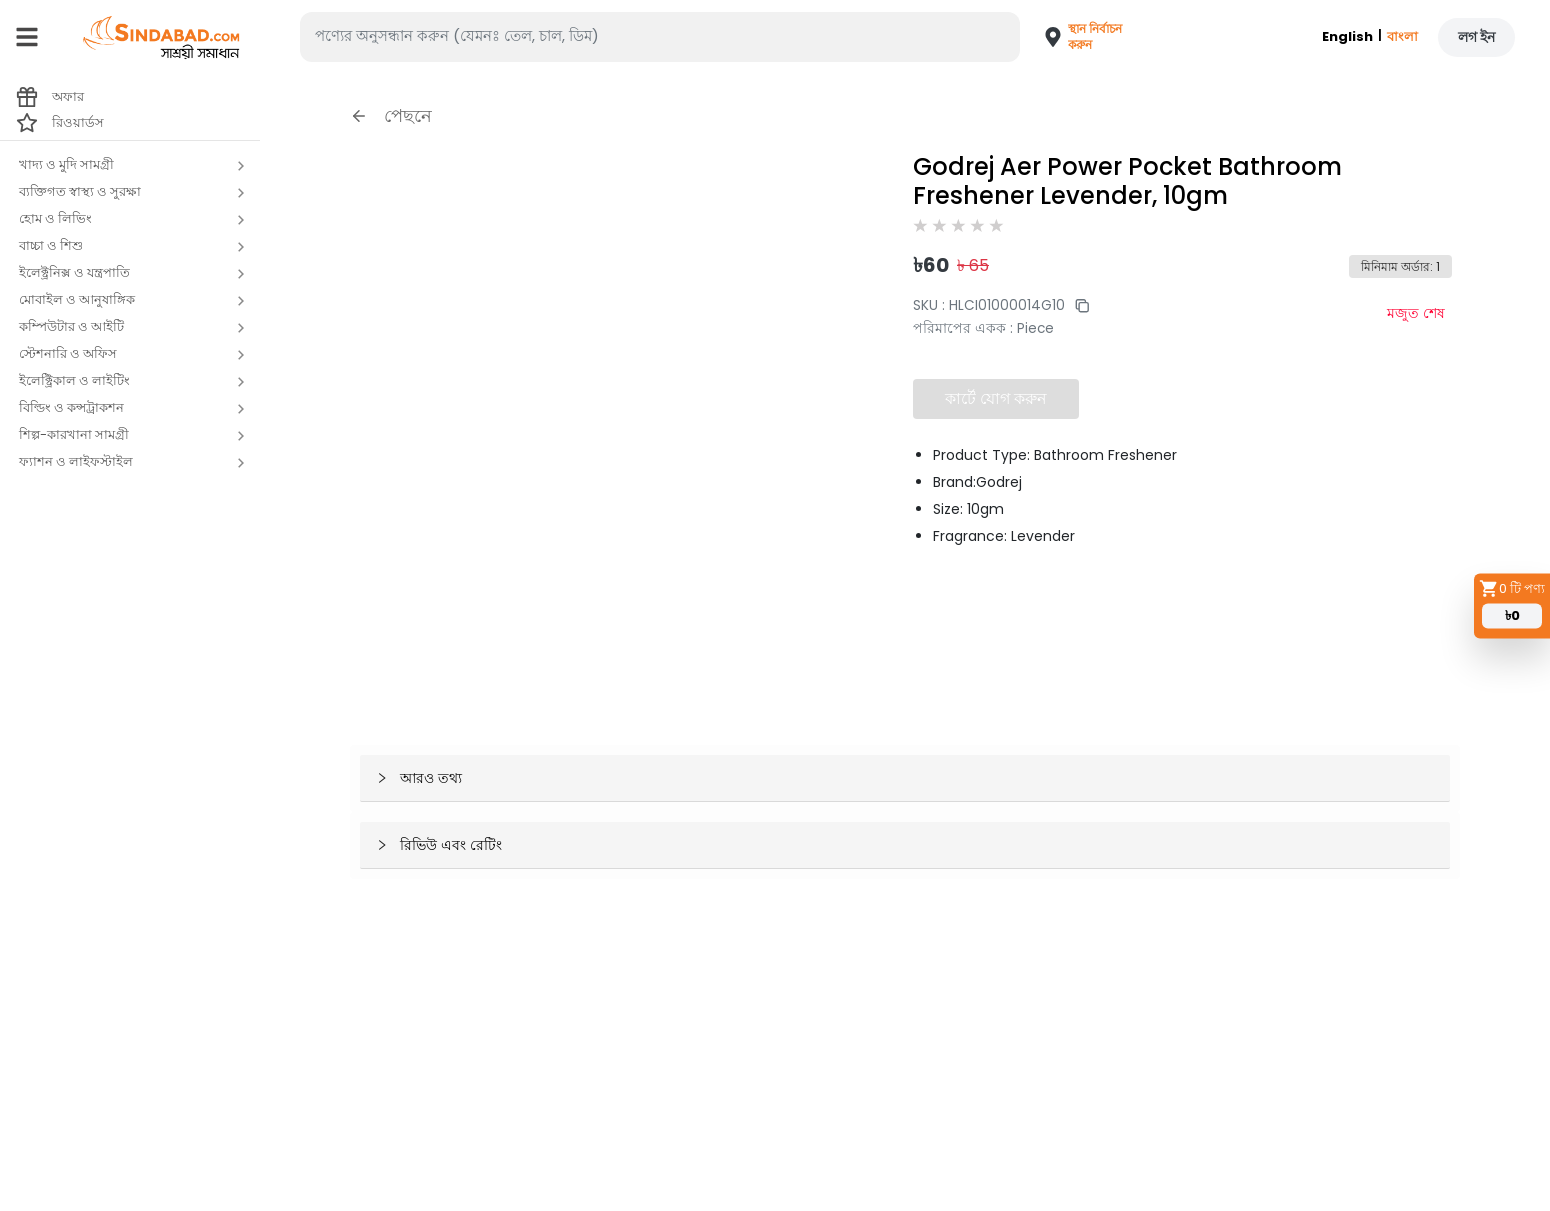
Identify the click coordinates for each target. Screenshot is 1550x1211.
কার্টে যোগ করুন (996, 398)
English (1347, 36)
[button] (1076, 37)
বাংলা (1402, 36)
